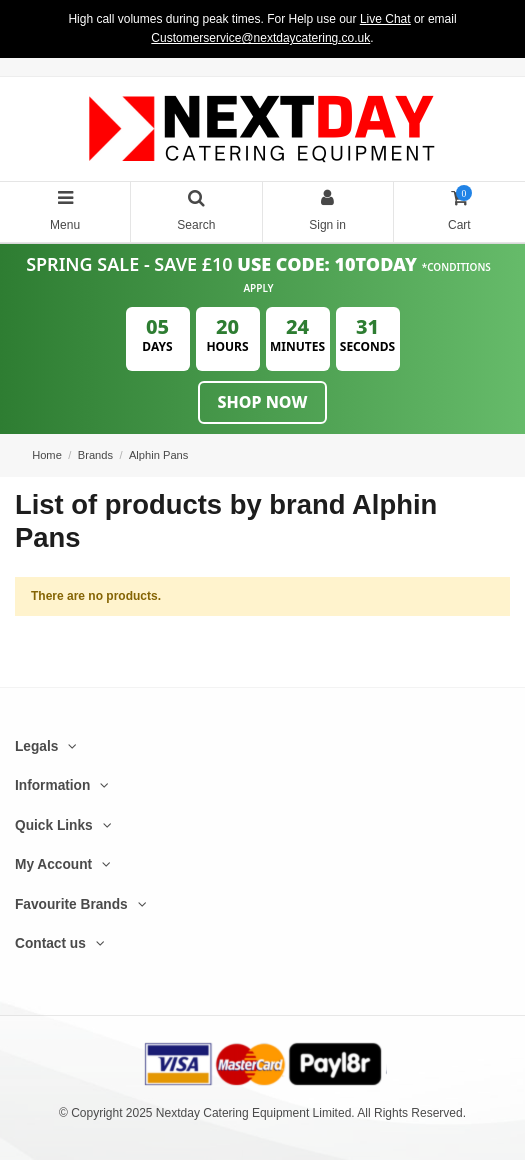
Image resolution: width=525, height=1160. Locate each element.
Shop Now (263, 402)
